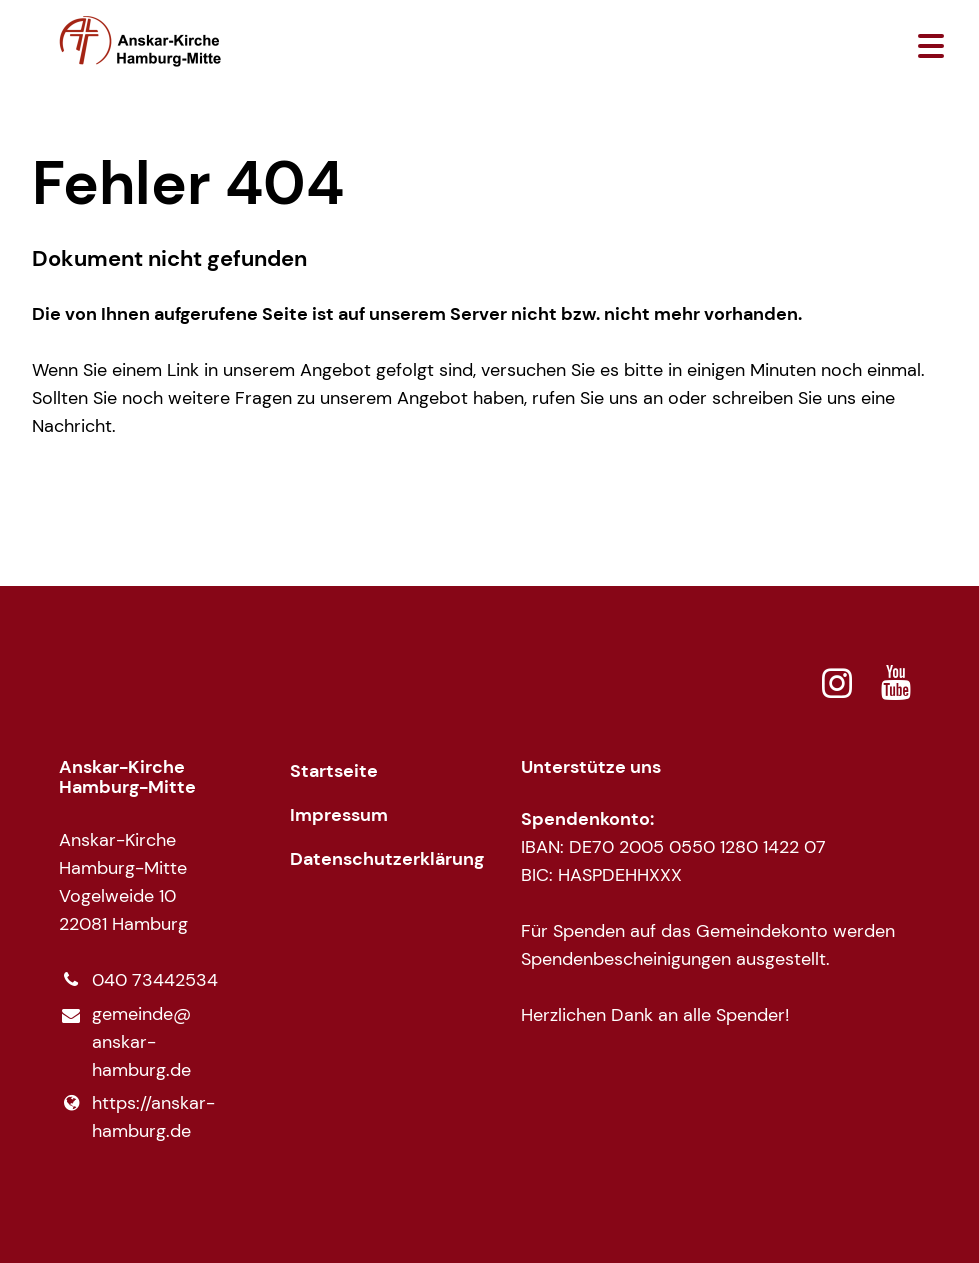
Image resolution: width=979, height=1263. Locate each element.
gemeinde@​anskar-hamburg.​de (125, 1043)
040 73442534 (138, 980)
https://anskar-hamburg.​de (137, 1117)
